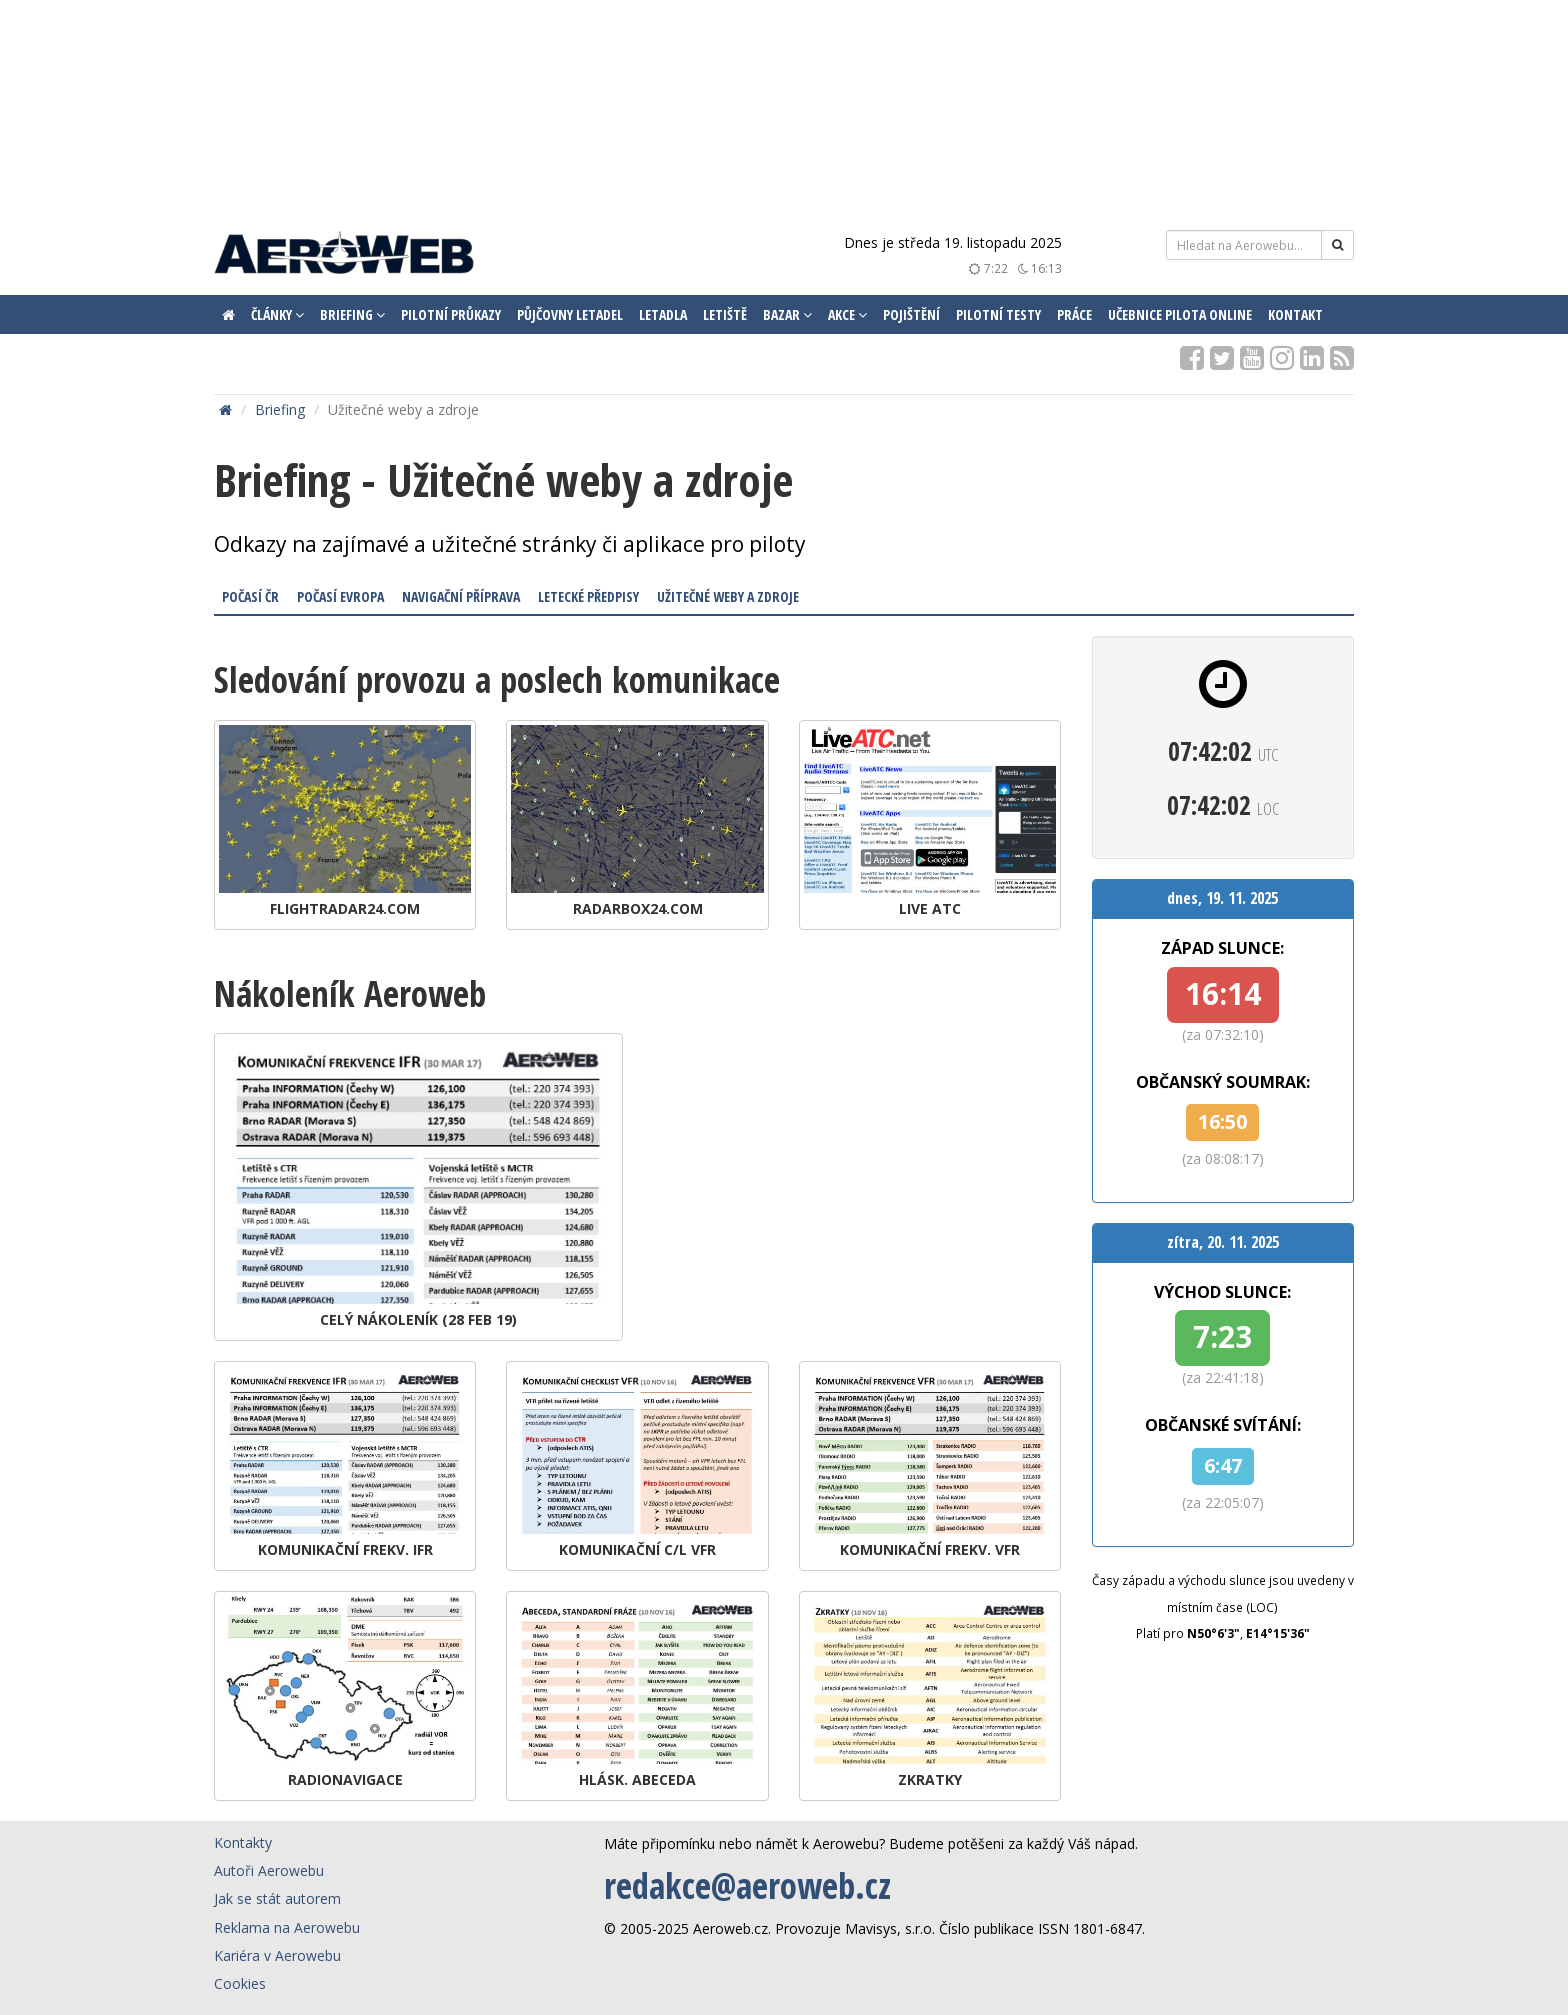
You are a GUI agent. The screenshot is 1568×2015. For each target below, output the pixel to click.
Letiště (725, 314)
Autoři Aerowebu (269, 1870)
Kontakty (243, 1842)
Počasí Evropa (340, 596)
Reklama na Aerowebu (287, 1927)
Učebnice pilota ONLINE (1180, 314)
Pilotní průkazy (451, 314)
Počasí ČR (250, 596)
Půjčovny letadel (570, 314)
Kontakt (1295, 314)
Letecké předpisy (588, 596)
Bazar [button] (787, 314)
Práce (1074, 314)
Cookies (240, 1983)
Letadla (663, 314)
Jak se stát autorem (277, 1898)
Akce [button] (847, 314)
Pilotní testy (998, 314)
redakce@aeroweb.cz (747, 1885)
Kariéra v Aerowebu (277, 1955)
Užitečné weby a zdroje (728, 596)
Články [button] (277, 314)
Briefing (280, 409)
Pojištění (911, 314)
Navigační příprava (461, 596)
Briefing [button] (352, 314)
